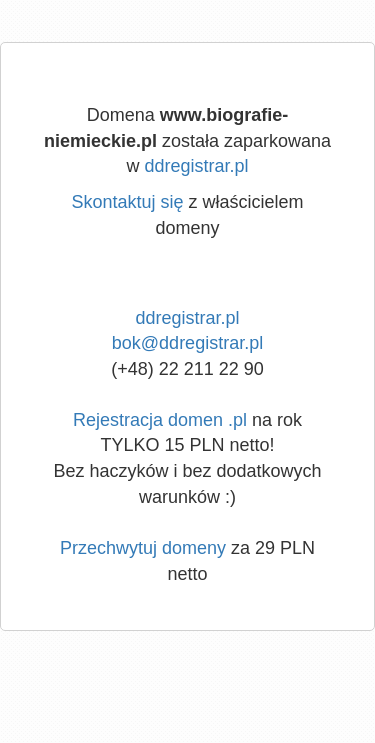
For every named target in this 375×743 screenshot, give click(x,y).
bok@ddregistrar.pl (187, 343)
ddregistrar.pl (196, 166)
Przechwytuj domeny (143, 548)
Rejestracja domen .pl (160, 420)
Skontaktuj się (127, 202)
